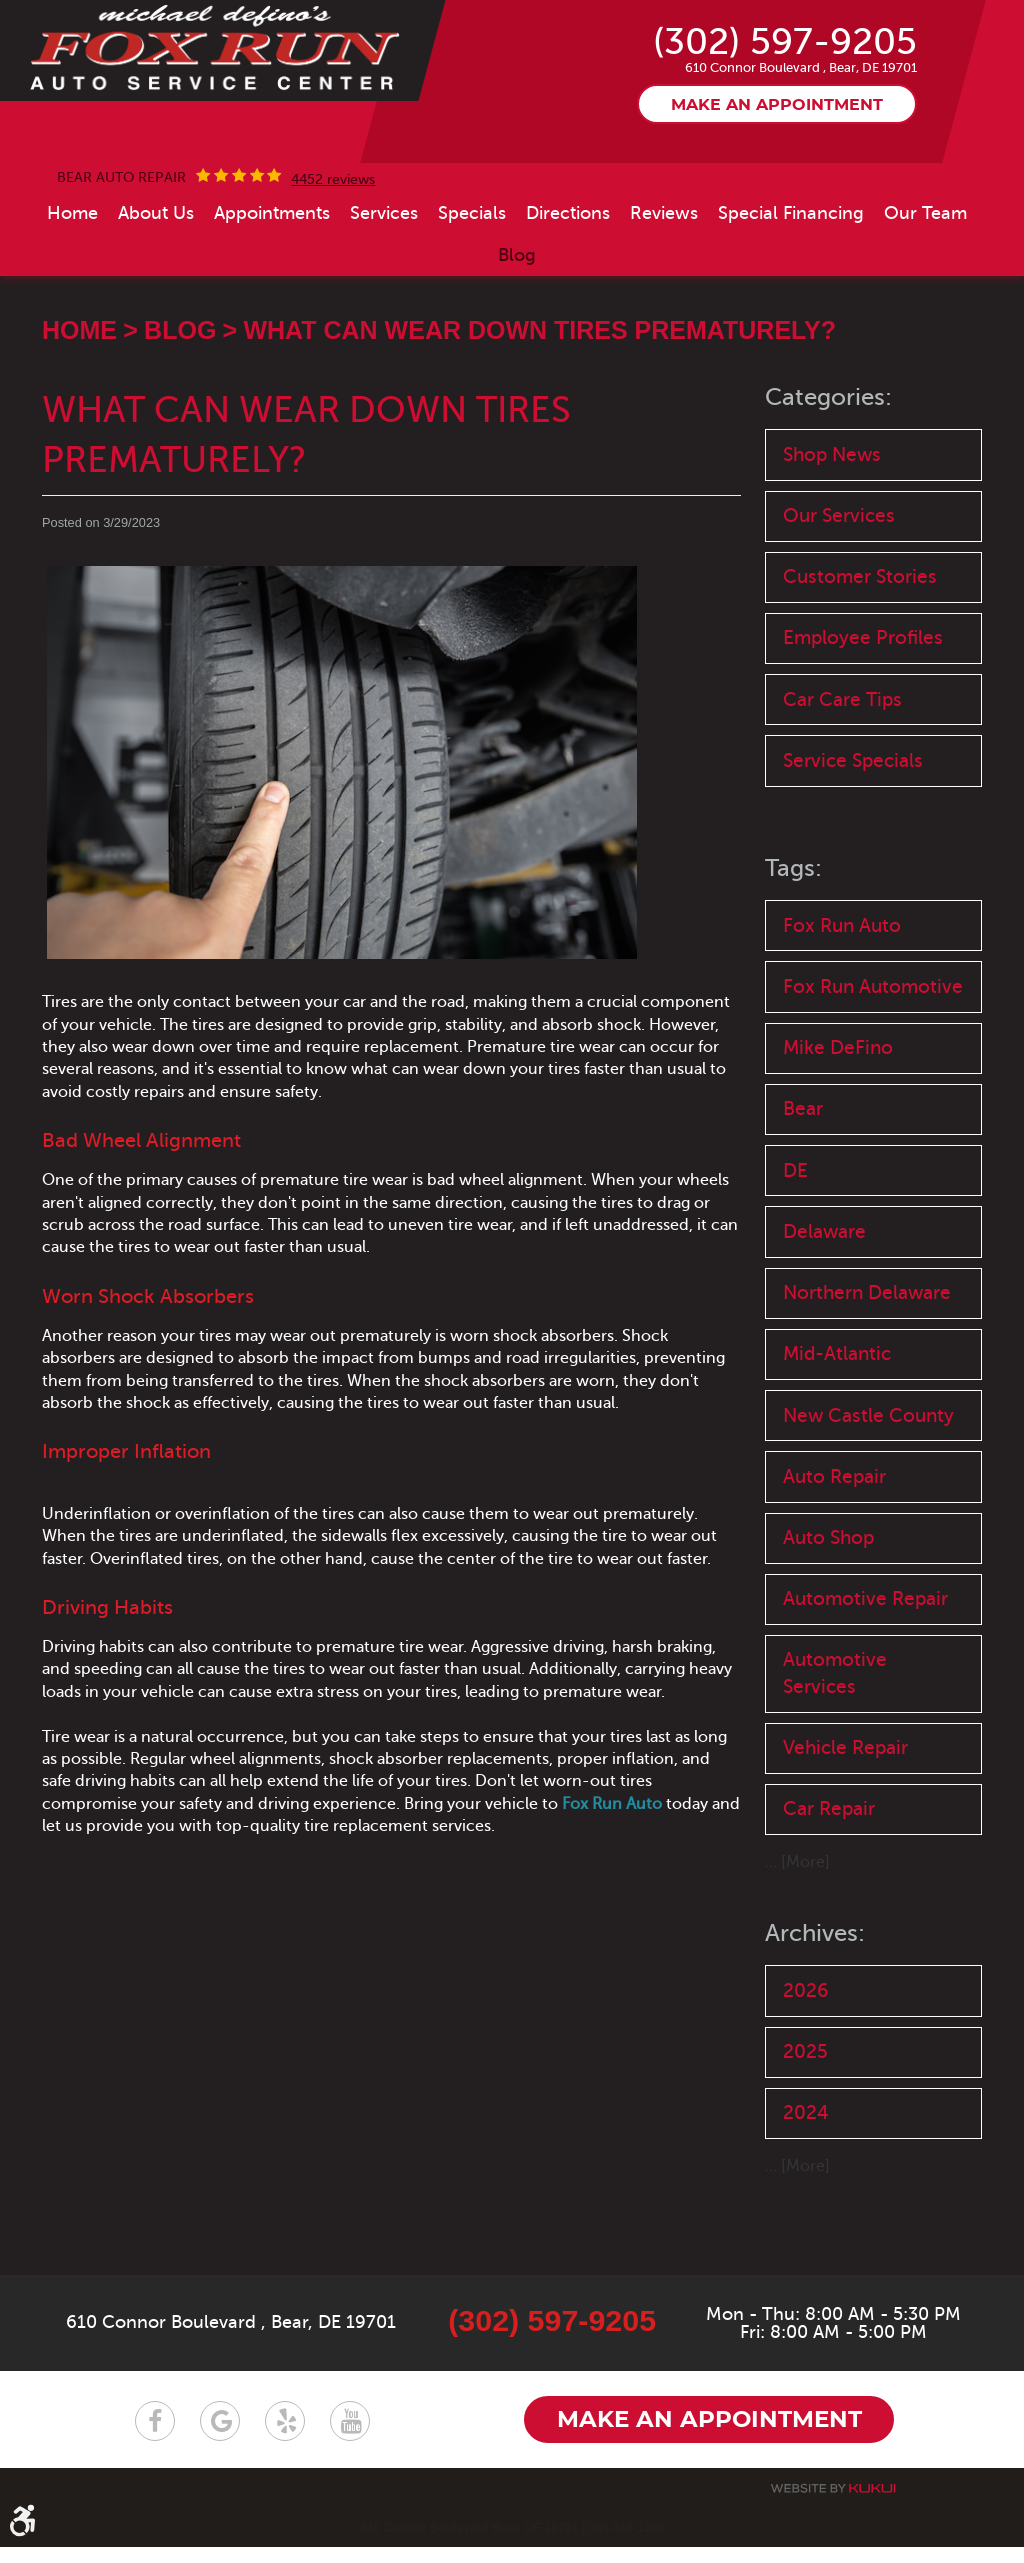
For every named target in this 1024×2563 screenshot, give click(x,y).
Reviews (664, 277)
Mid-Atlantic (837, 1429)
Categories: (828, 462)
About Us (156, 277)
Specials (472, 277)
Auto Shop (828, 1615)
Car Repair (829, 1890)
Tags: (793, 938)
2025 (805, 2134)
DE (795, 1243)
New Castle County (868, 1491)
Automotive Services (835, 1753)
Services (384, 277)
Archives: (815, 2015)
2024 (806, 2196)
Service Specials (853, 829)
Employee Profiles (863, 705)
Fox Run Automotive (873, 1056)
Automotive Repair (865, 1677)
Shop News (832, 518)
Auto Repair (834, 1553)
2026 (805, 2072)
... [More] (797, 1945)
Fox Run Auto (842, 994)
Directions (568, 277)
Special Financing (791, 277)
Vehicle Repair (845, 1828)
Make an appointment (777, 170)
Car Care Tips (842, 767)
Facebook (155, 2437)
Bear (803, 1181)
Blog (517, 319)
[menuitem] (72, 277)
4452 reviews (333, 244)
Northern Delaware (867, 1367)
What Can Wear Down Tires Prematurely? (539, 395)
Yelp (285, 2437)
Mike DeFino (838, 1119)
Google (220, 2437)
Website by (833, 2504)
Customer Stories (860, 643)
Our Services (839, 581)
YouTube (350, 2437)
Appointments (272, 277)
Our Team (925, 277)
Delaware (824, 1305)
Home (72, 277)
